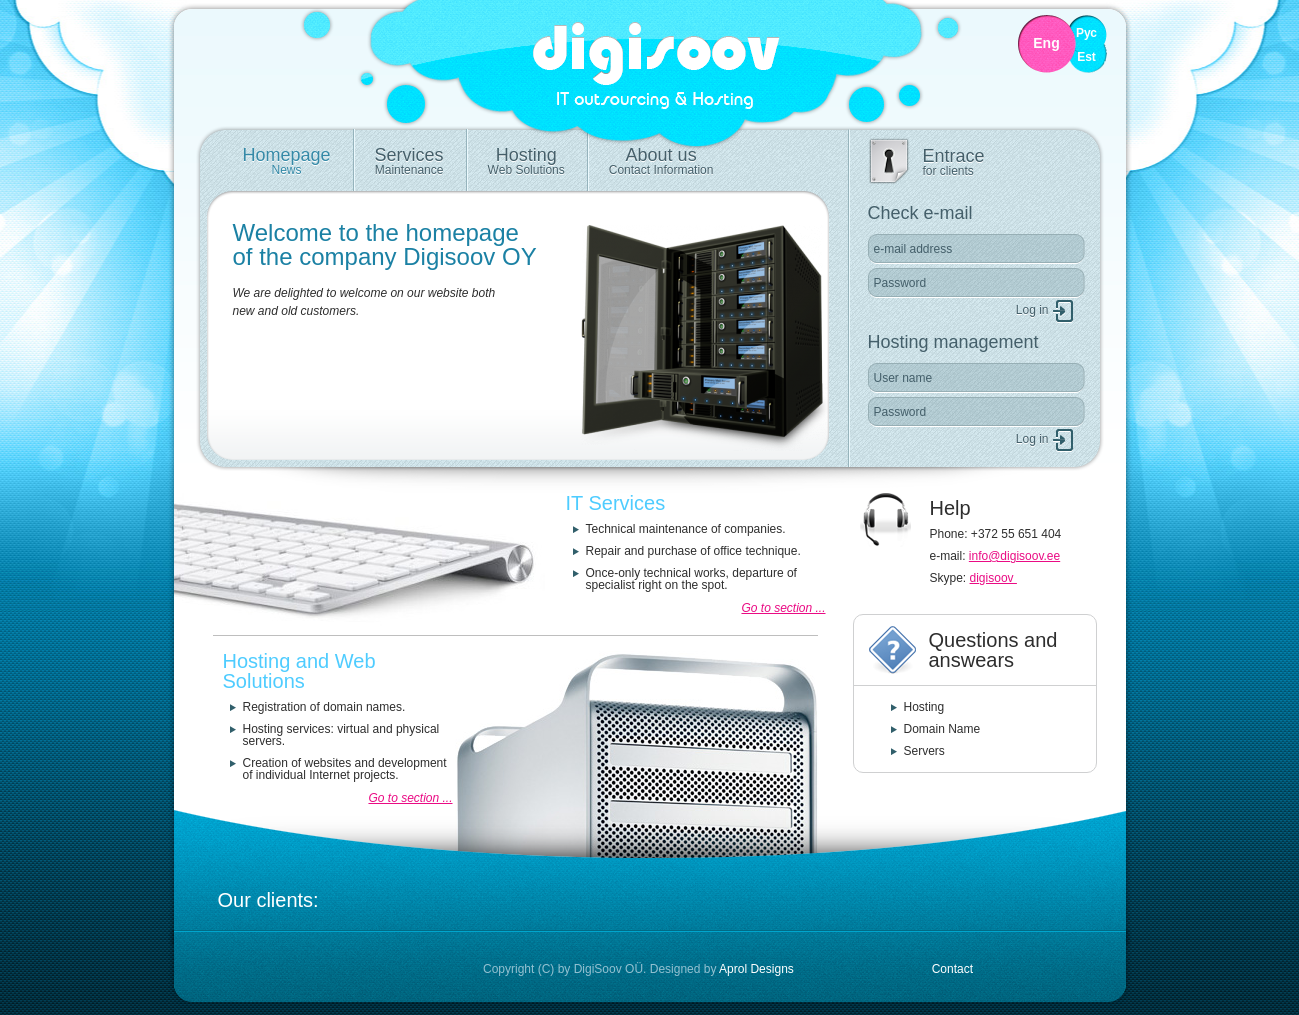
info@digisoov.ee (1014, 556)
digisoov (993, 578)
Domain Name (942, 729)
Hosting (526, 161)
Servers (924, 751)
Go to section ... (783, 608)
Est (1086, 57)
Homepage (287, 161)
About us (661, 161)
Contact (952, 969)
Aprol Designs (756, 969)
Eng (1046, 43)
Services (409, 161)
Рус (1086, 33)
